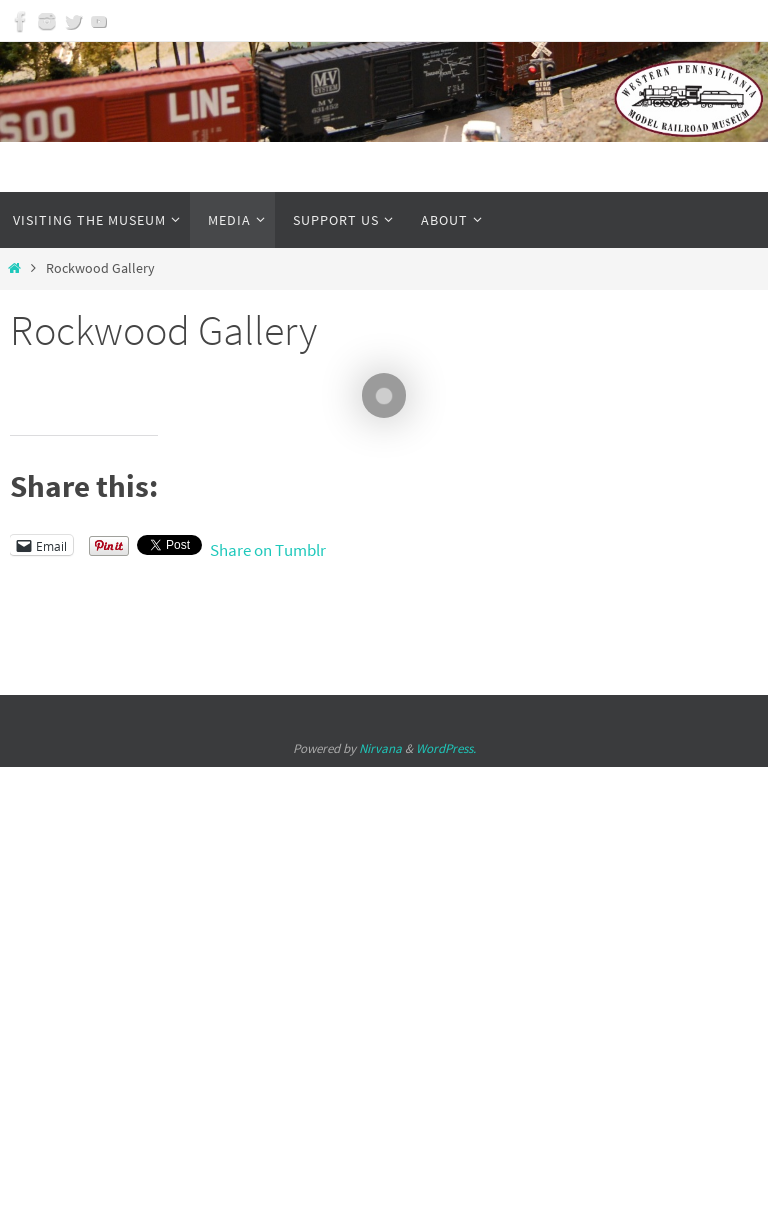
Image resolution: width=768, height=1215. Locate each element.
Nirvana (380, 748)
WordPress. (446, 748)
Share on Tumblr (268, 546)
